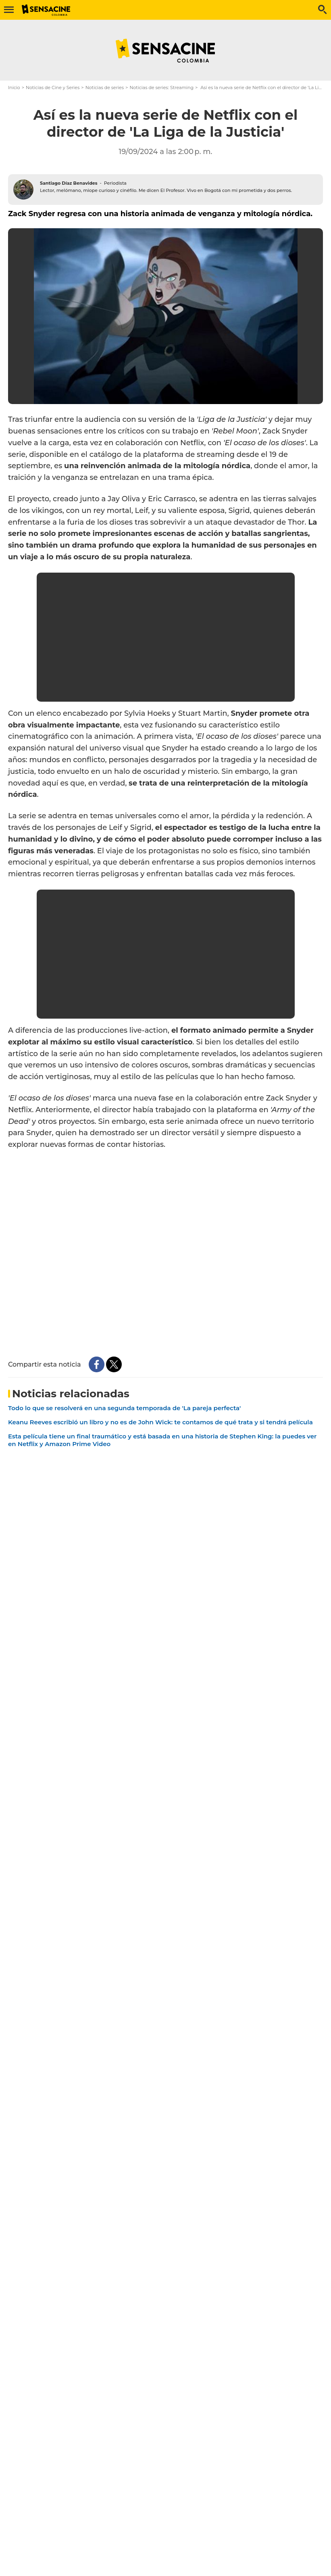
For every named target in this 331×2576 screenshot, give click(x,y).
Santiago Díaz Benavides (69, 183)
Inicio (14, 87)
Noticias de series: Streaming (161, 87)
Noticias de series (104, 87)
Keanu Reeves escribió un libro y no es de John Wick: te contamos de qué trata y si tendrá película (160, 1422)
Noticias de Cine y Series (52, 87)
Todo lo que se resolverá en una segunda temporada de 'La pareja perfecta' (124, 1408)
